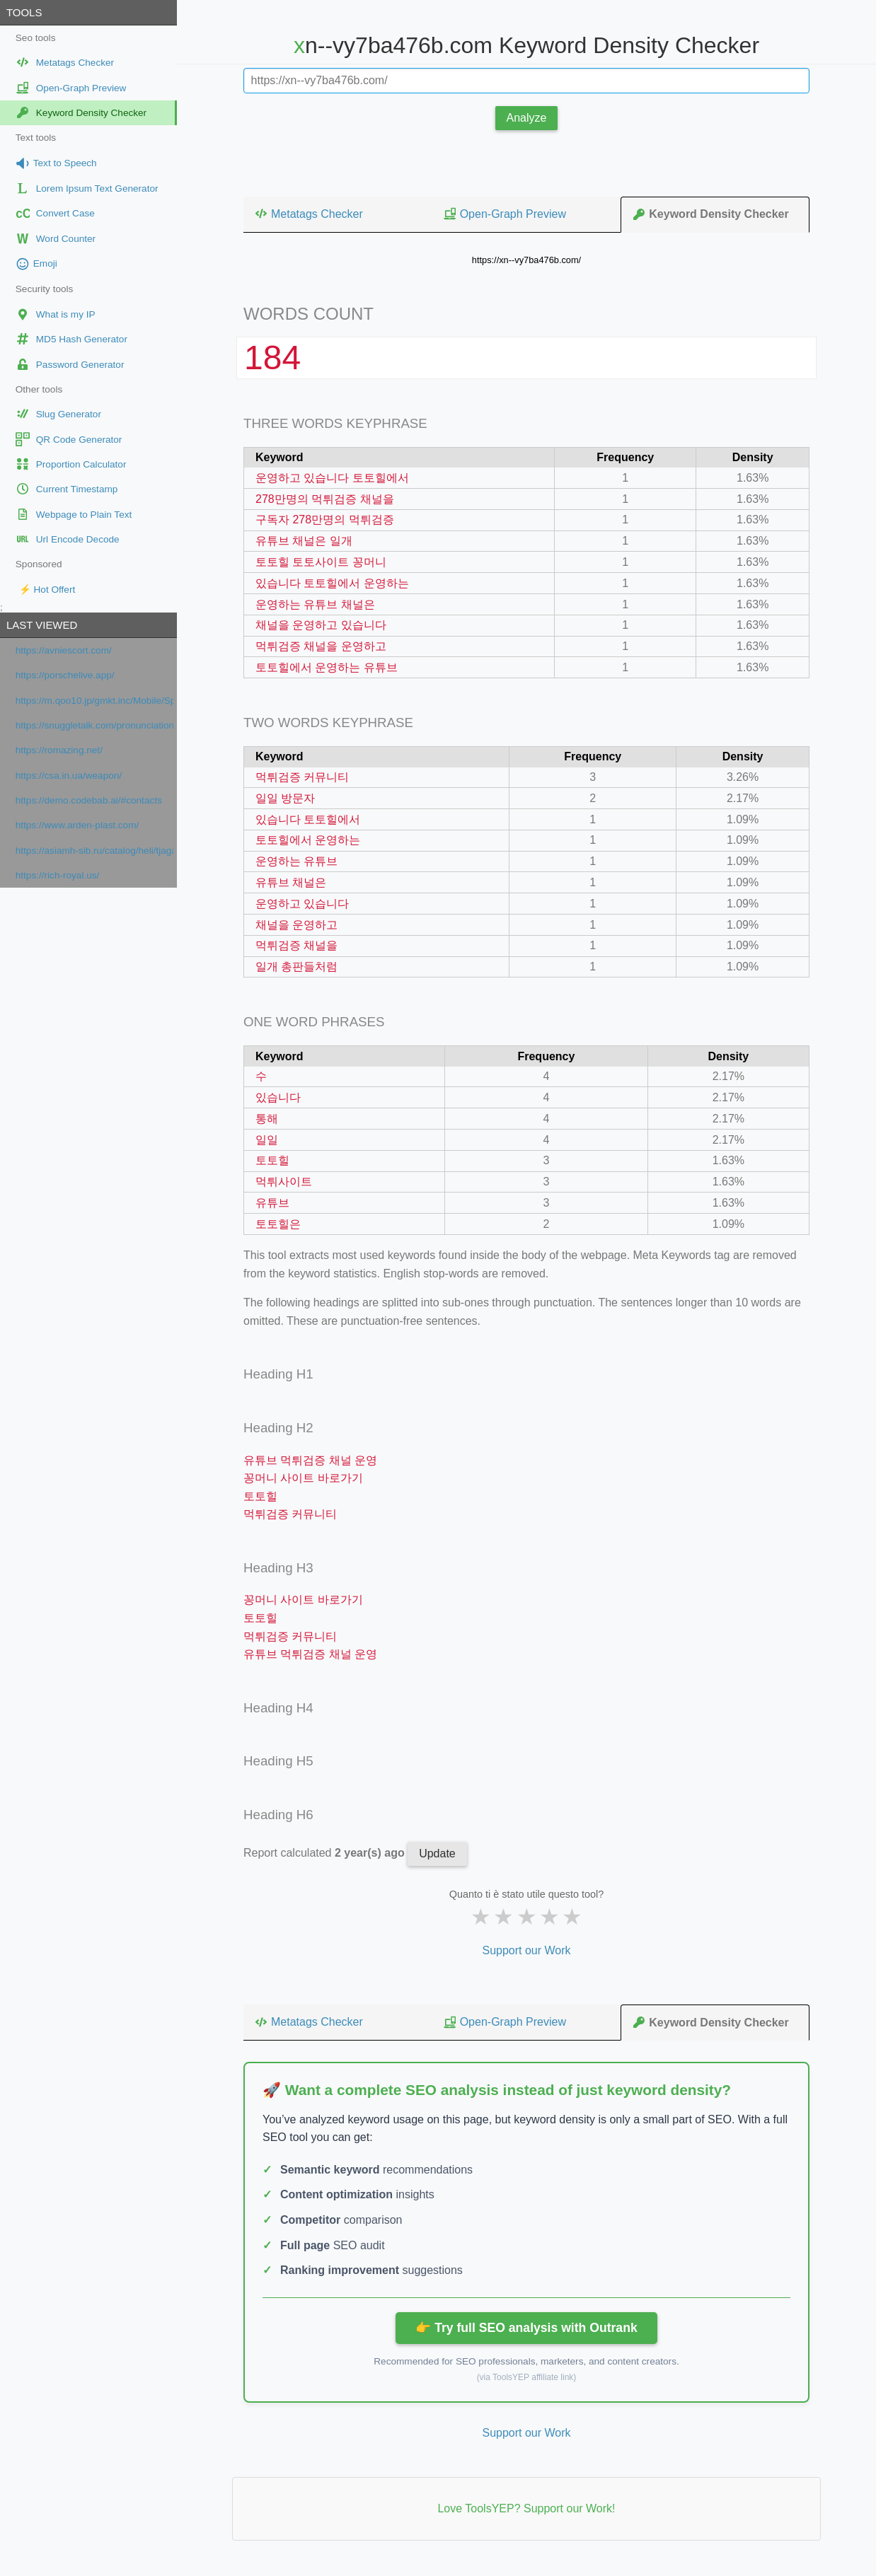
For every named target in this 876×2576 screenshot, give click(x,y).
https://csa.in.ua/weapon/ (69, 775)
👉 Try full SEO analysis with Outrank (526, 2328)
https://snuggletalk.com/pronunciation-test (94, 725)
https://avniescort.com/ (64, 650)
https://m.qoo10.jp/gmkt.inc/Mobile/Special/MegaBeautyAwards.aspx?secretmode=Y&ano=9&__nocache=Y (94, 700)
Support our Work (526, 1950)
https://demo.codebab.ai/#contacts (89, 800)
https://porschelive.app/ (65, 675)
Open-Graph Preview (504, 214)
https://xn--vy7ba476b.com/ (526, 260)
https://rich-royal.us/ (58, 875)
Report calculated (325, 1853)
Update (437, 1853)
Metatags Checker (308, 214)
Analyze (527, 118)
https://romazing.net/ (59, 750)
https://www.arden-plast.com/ (77, 825)
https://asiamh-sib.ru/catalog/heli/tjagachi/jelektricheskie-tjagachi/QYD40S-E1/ (94, 850)
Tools (24, 12)
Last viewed (41, 625)
